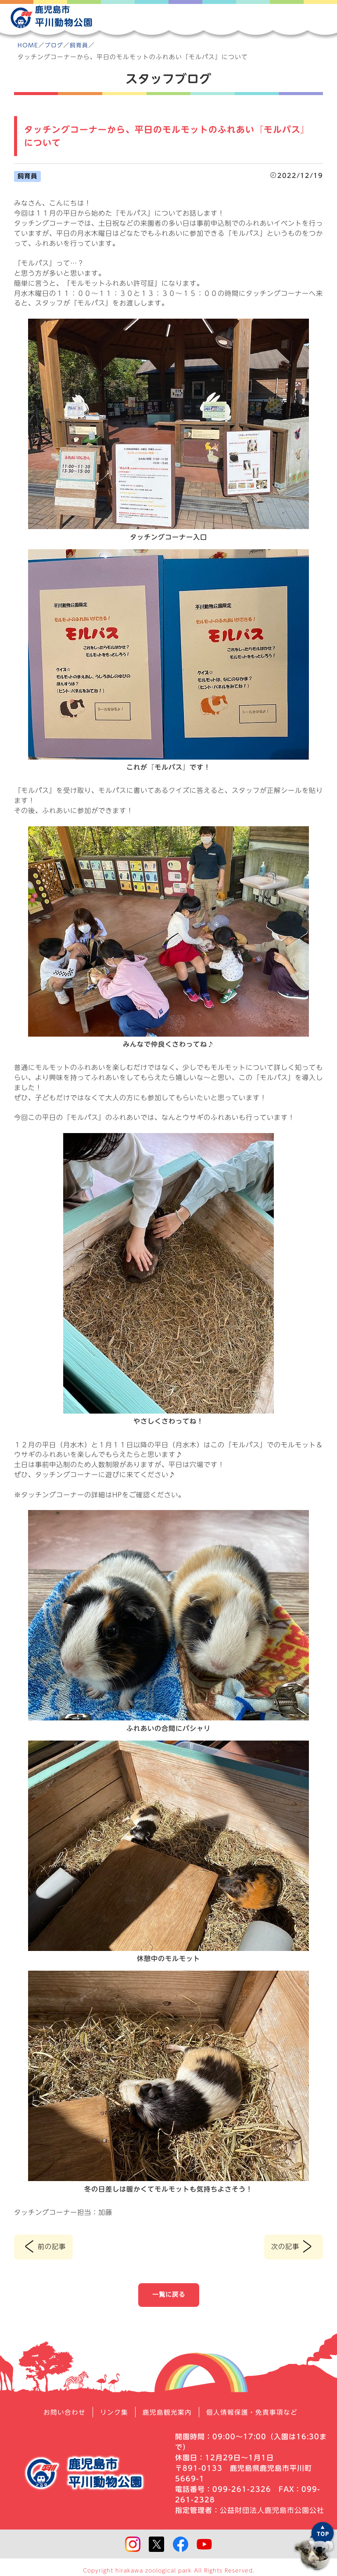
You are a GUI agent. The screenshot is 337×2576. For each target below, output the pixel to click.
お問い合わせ (59, 2412)
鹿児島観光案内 (166, 2412)
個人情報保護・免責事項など (255, 2412)
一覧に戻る (168, 2295)
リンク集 (111, 2412)
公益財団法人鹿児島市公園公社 (272, 2510)
